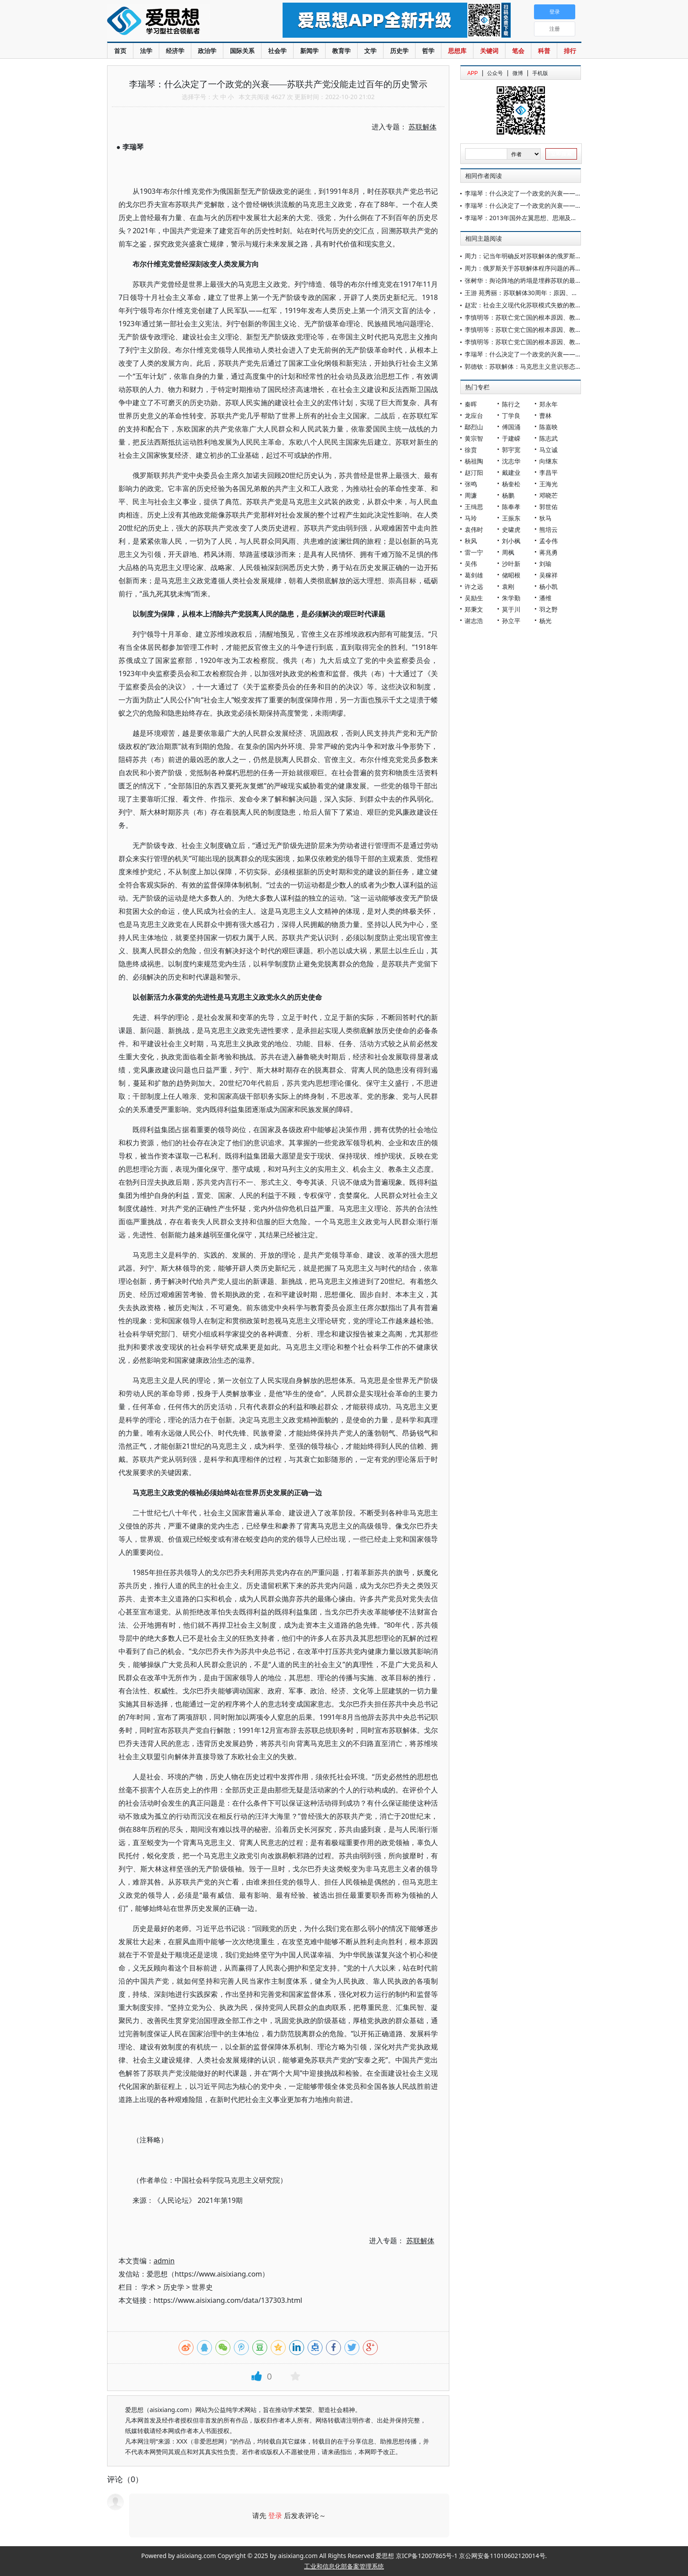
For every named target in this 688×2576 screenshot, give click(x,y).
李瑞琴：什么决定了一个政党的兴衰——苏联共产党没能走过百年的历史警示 (569, 193)
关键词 (489, 50)
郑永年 (548, 404)
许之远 (474, 586)
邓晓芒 (548, 495)
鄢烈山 (474, 427)
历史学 (399, 50)
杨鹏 (508, 495)
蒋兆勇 (548, 552)
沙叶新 (511, 563)
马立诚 (548, 449)
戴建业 (511, 472)
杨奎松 (511, 484)
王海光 (548, 484)
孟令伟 (548, 541)
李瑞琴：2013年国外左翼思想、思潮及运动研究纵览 (536, 218)
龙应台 (474, 415)
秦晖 (471, 404)
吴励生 (474, 598)
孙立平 (511, 620)
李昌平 (548, 472)
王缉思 (474, 506)
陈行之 (511, 404)
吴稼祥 (548, 575)
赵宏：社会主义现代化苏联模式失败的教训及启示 (532, 305)
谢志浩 (474, 620)
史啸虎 (511, 529)
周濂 (471, 495)
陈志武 (548, 438)
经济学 (175, 50)
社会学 (277, 50)
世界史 (202, 2287)
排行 (570, 50)
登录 (275, 2515)
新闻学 (309, 50)
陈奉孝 (511, 506)
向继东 (548, 461)
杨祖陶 (474, 461)
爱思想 (177, 21)
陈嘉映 (548, 427)
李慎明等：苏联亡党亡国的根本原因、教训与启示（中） (541, 329)
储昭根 (511, 575)
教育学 (341, 50)
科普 (544, 50)
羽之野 (548, 609)
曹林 (545, 415)
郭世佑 (548, 506)
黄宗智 (474, 438)
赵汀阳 (474, 472)
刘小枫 (511, 541)
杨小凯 (548, 586)
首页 (120, 50)
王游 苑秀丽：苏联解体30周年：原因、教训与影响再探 (540, 293)
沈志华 (511, 461)
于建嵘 (511, 438)
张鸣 (471, 484)
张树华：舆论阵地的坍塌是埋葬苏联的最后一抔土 (532, 280)
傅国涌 (511, 427)
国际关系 (242, 50)
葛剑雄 (474, 575)
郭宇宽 (511, 449)
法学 (146, 50)
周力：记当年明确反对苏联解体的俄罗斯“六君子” (531, 256)
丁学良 (511, 415)
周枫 (508, 552)
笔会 (518, 50)
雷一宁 (474, 552)
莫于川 (511, 609)
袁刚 (508, 586)
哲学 (428, 50)
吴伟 (471, 563)
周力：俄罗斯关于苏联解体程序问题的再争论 (526, 268)
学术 (148, 2287)
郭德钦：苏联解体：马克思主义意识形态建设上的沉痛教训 (544, 366)
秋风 (471, 541)
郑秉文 (474, 609)
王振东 (511, 518)
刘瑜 (545, 563)
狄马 (545, 518)
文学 (370, 50)
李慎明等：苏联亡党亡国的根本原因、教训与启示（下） (541, 317)
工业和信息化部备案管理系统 (344, 2566)
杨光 (545, 620)
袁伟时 (474, 529)
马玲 (471, 518)
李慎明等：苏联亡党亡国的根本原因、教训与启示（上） (541, 342)
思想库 (457, 50)
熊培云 (548, 529)
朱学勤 (511, 598)
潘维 (545, 598)
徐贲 (471, 449)
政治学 (207, 50)
